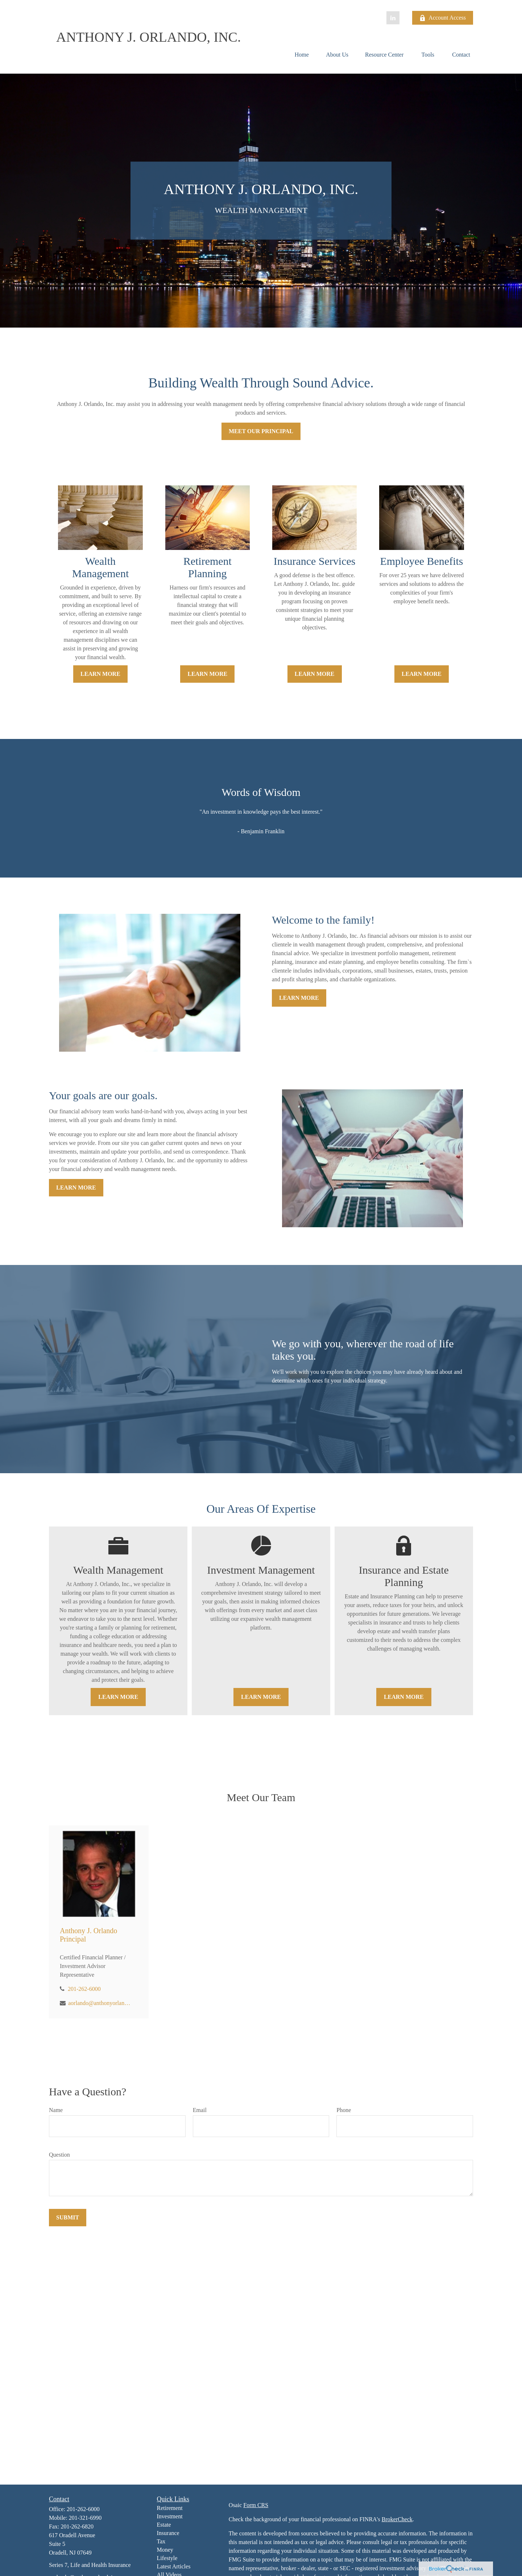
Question (59, 2155)
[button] (301, 54)
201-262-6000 (84, 1989)
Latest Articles (174, 2566)
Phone (343, 2110)
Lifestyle (167, 2558)
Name (56, 2110)
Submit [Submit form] (67, 2217)
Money (165, 2550)
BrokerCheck (397, 2519)
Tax (161, 2541)
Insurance (168, 2533)
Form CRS (255, 2505)
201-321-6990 (85, 2518)
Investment (170, 2516)
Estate (164, 2525)
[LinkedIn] (392, 17)
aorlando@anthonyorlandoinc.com (100, 2003)
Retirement (170, 2508)
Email (200, 2110)
